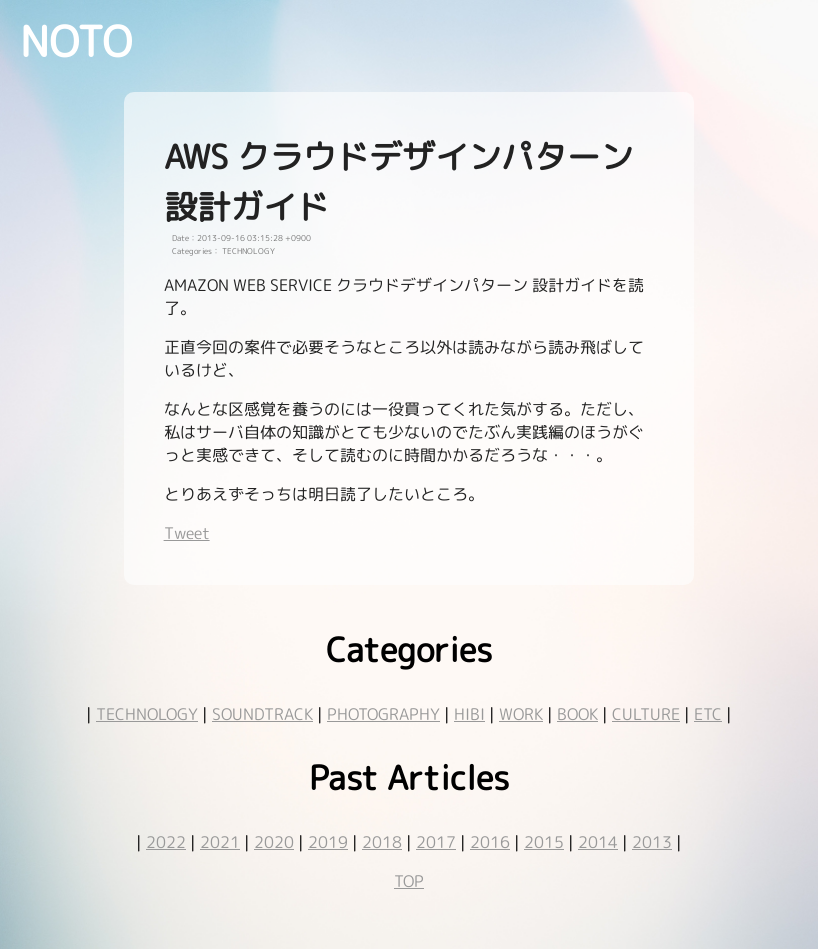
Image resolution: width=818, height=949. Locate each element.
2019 (328, 842)
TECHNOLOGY (147, 714)
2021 (220, 842)
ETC (708, 714)
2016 (490, 842)
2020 (274, 842)
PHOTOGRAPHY (383, 714)
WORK (521, 714)
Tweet (187, 533)
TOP (409, 881)
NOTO (76, 41)
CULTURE (646, 714)
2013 (652, 842)
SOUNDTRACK (262, 714)
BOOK (577, 714)
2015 (544, 842)
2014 (598, 842)
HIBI (469, 714)
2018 (382, 842)
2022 (166, 842)
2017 (436, 842)
